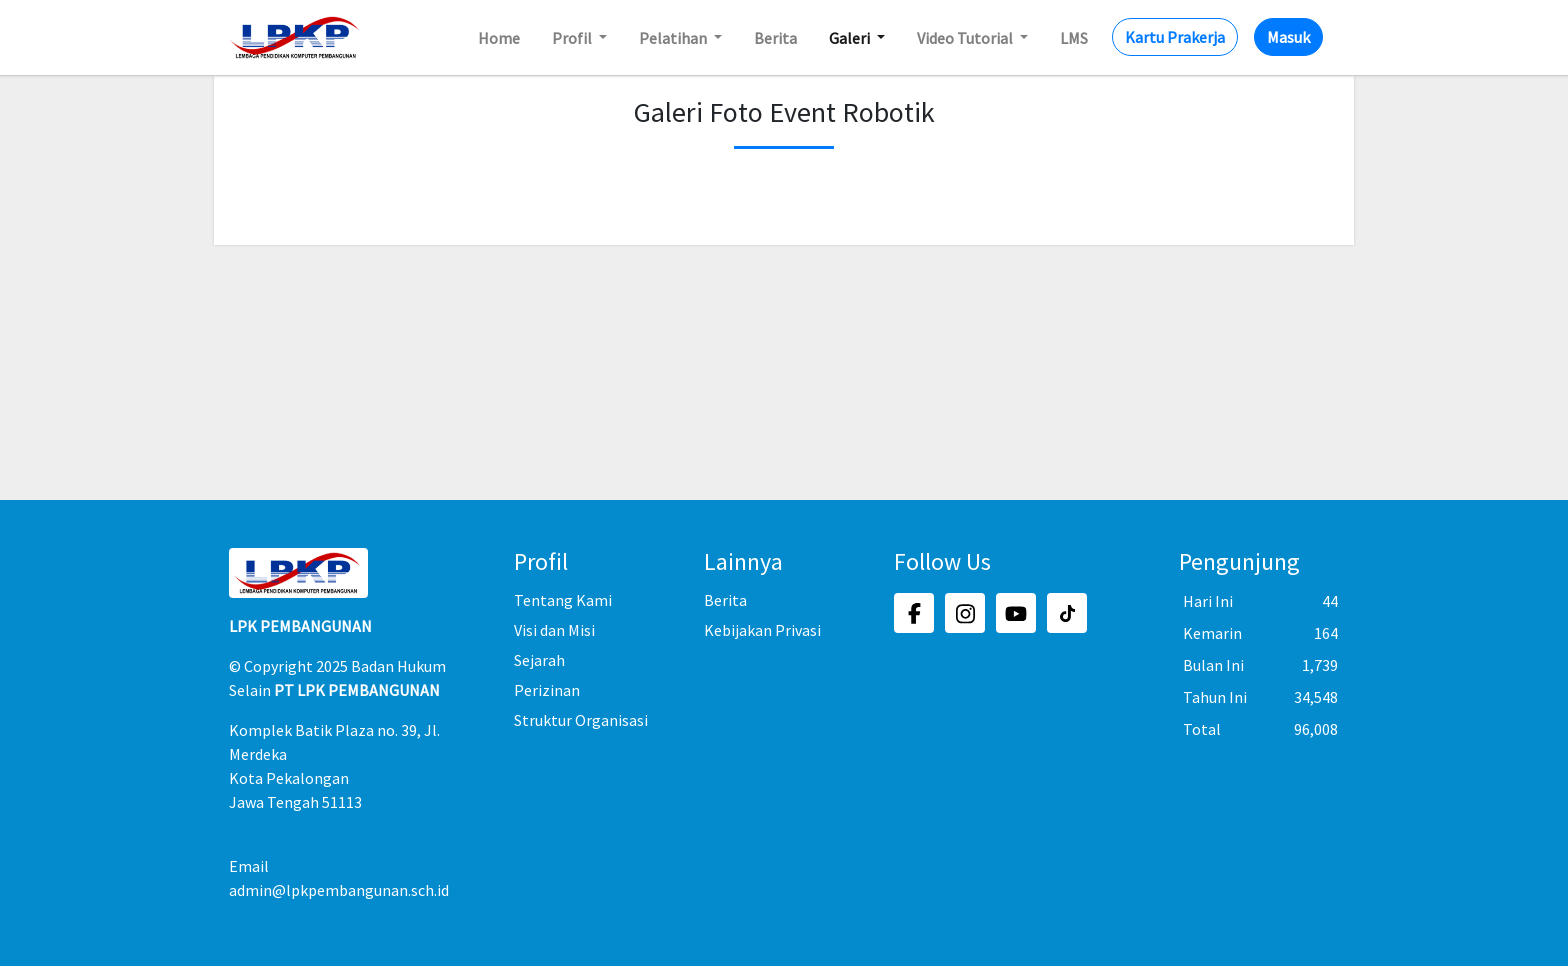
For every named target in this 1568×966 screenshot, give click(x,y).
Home (499, 38)
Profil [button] (573, 38)
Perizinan (547, 690)
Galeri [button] (851, 38)
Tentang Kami (563, 600)
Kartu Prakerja (1175, 37)
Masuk (1288, 37)
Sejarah (539, 660)
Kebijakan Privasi (762, 630)
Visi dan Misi (554, 630)
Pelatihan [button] (674, 38)
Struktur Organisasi (581, 720)
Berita (775, 38)
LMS (1074, 38)
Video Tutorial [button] (966, 38)
